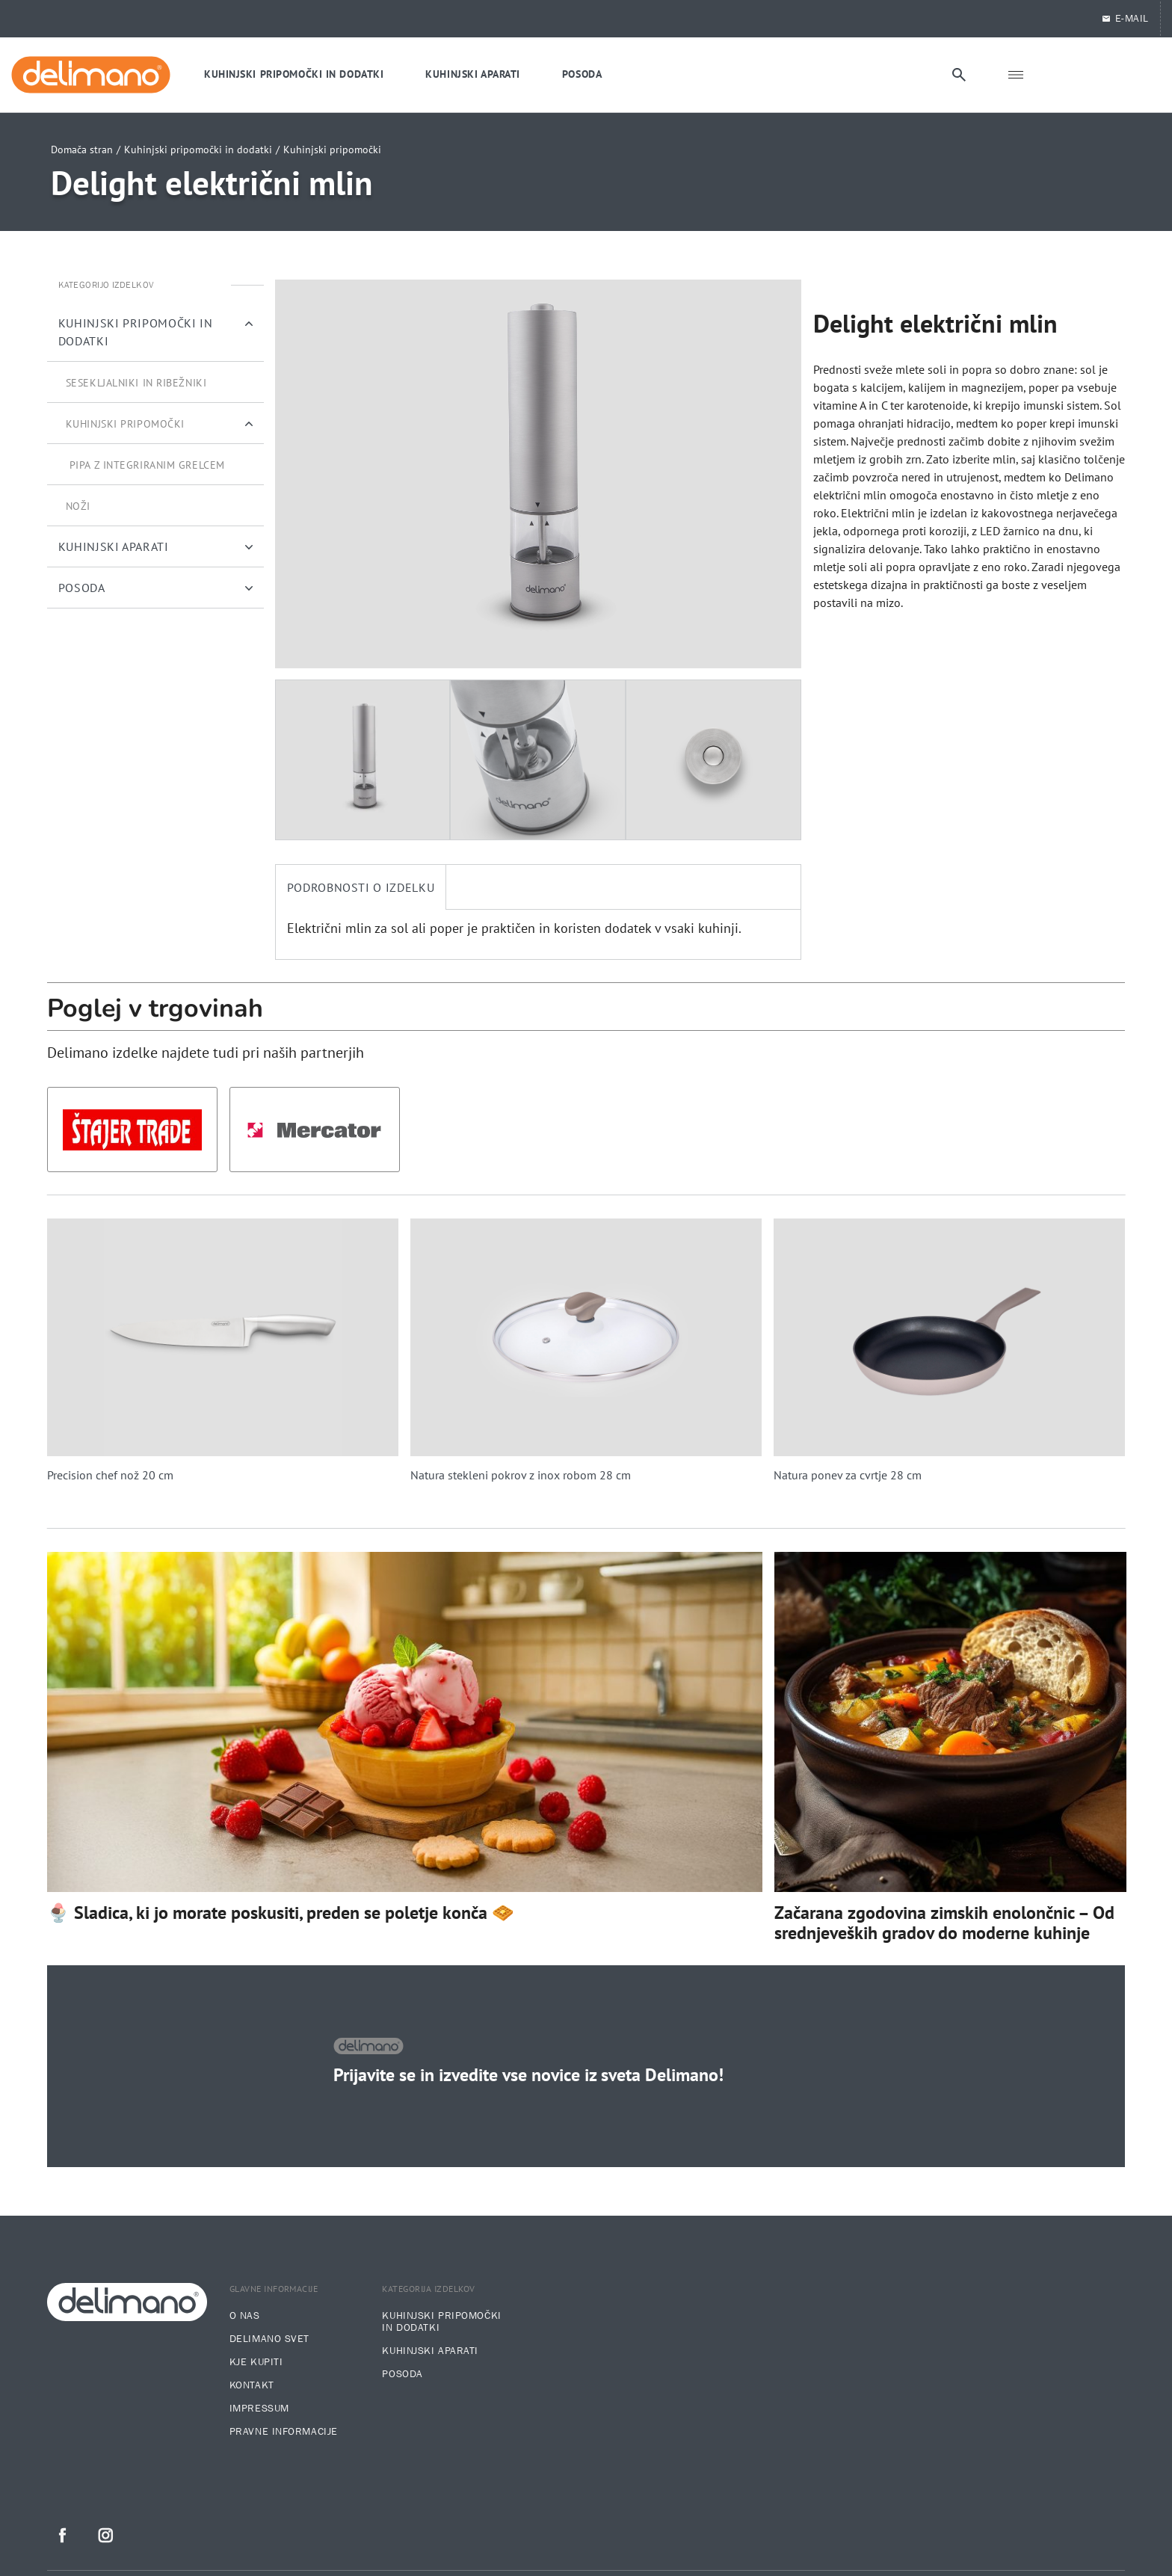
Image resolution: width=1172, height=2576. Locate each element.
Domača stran (82, 149)
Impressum (259, 2408)
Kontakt (251, 2385)
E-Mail (1125, 18)
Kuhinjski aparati (430, 2351)
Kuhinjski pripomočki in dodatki (198, 149)
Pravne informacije (283, 2431)
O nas (244, 2316)
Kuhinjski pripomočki (332, 149)
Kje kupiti (256, 2362)
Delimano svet (269, 2339)
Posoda (402, 2374)
